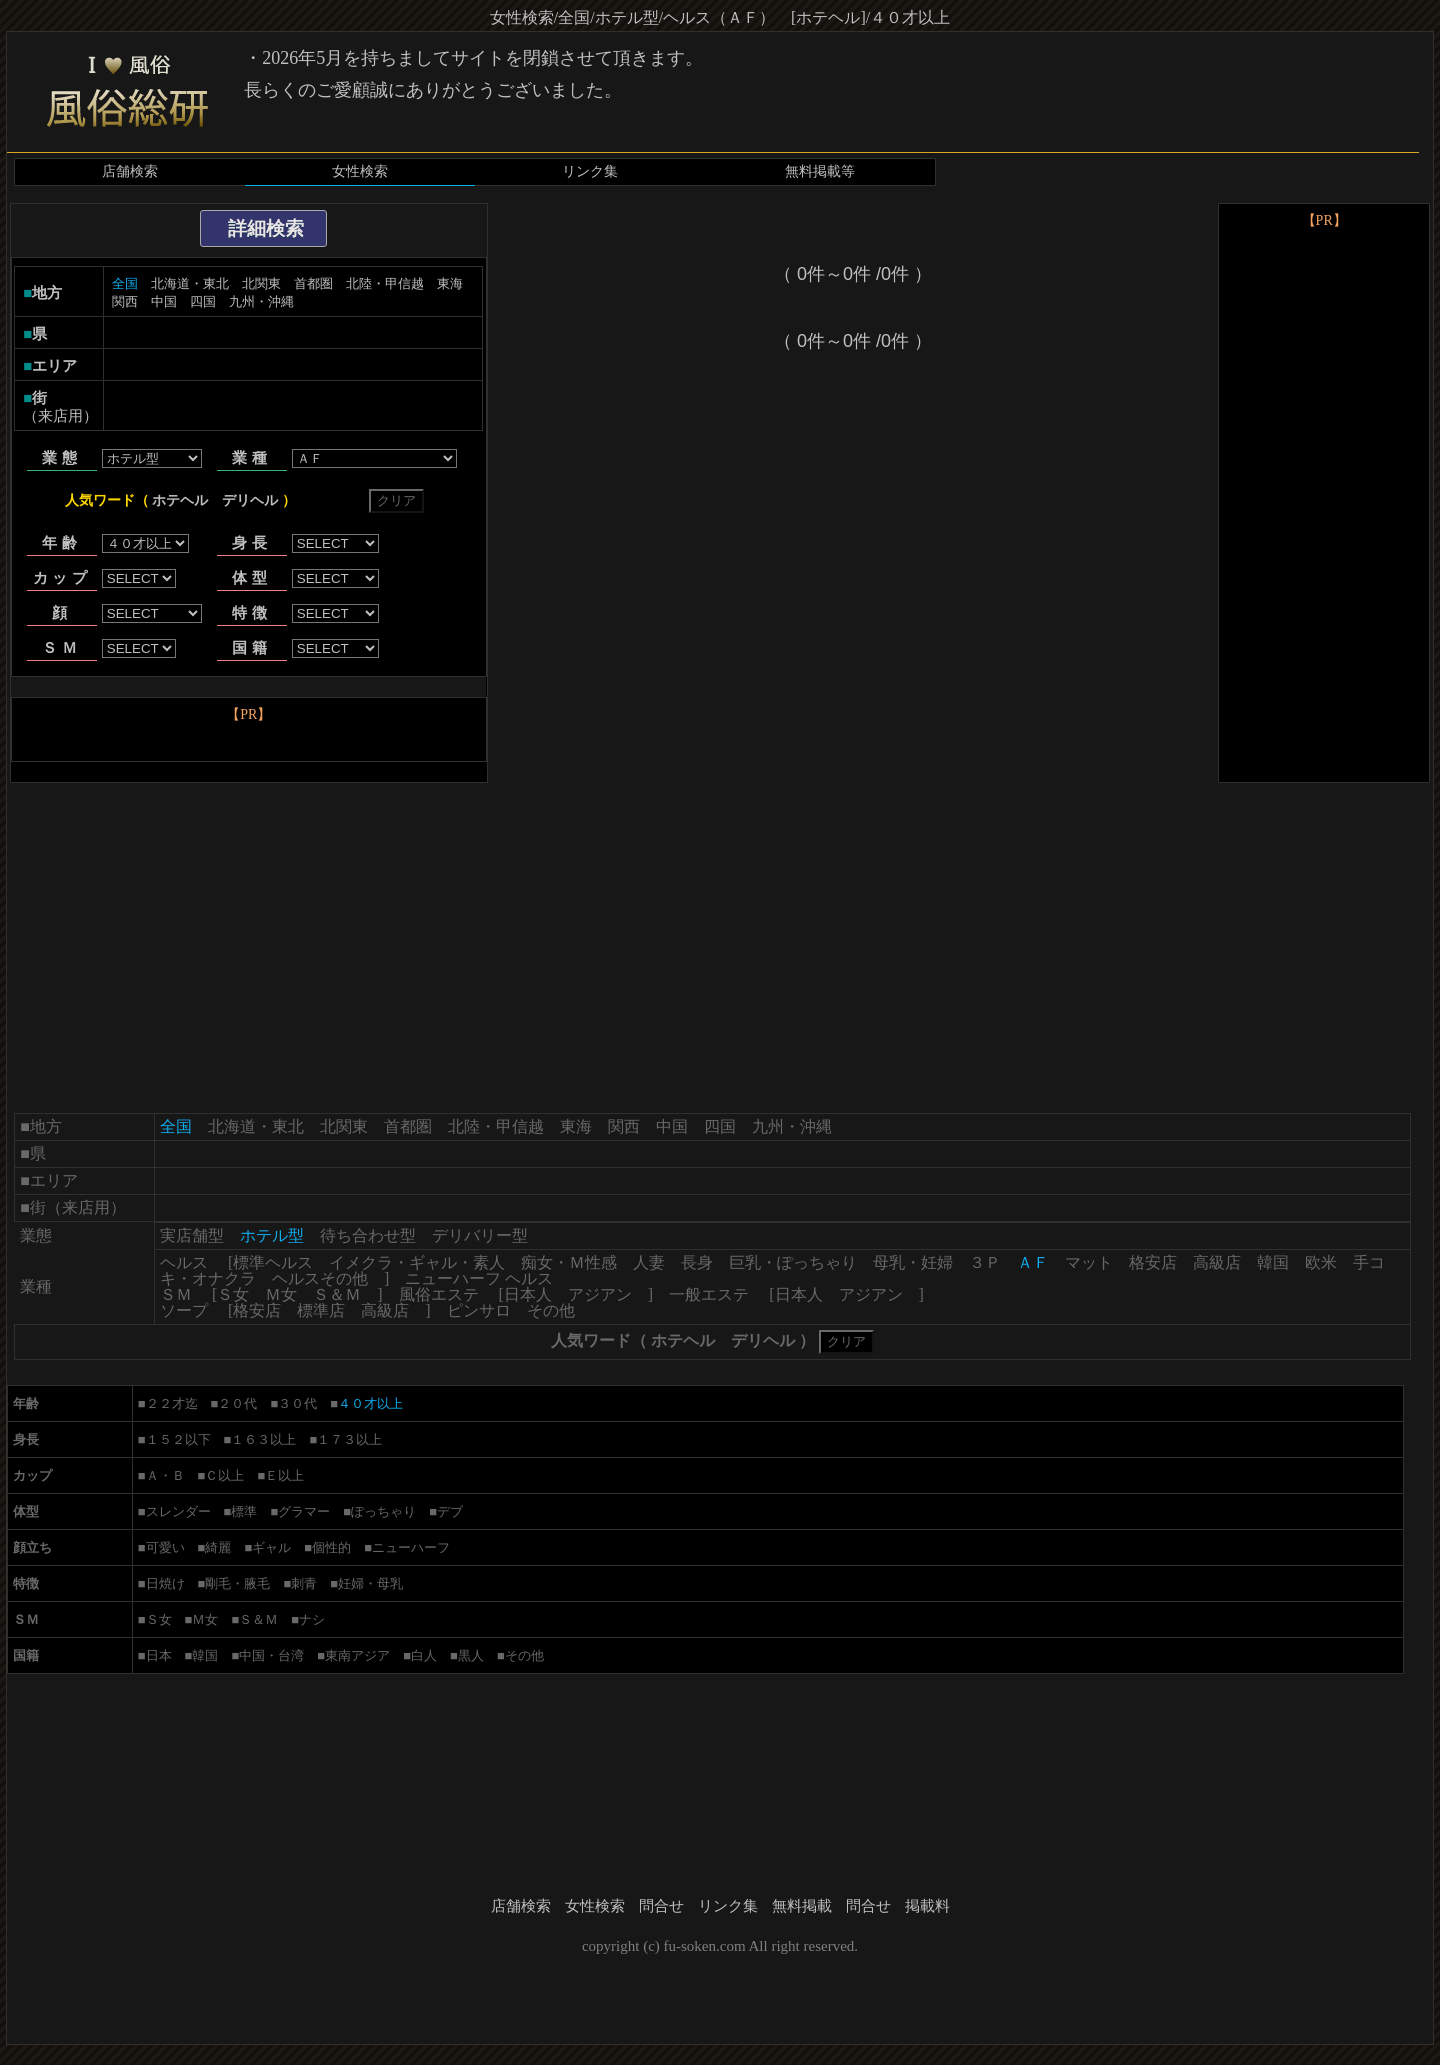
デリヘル (250, 500)
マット (1089, 1262)
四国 (203, 301)
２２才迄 (172, 1403)
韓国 (1273, 1262)
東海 (450, 283)
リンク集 (590, 171)
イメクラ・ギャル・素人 (417, 1262)
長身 (697, 1262)
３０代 (297, 1403)
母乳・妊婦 (913, 1262)
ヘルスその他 (320, 1278)
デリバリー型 (480, 1235)
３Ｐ (985, 1262)
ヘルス (184, 1262)
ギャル (271, 1547)
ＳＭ (176, 1294)
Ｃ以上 (224, 1475)
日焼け (165, 1583)
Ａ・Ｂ (165, 1475)
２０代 (237, 1403)
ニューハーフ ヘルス (479, 1278)
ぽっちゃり (383, 1511)
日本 (159, 1655)
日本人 (528, 1294)
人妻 (649, 1262)
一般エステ (709, 1294)
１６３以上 (263, 1439)
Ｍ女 (281, 1294)
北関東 (261, 283)
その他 (551, 1310)
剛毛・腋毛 (237, 1583)
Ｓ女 (233, 1294)
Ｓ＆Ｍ (337, 1294)
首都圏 (313, 283)
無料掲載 (802, 1906)
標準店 (321, 1310)
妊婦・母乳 (370, 1583)
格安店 (1153, 1262)
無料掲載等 (820, 171)
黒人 (471, 1655)
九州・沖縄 (261, 301)
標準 (244, 1511)
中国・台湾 (271, 1655)
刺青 (304, 1583)
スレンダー (178, 1511)
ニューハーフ (411, 1547)
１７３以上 (349, 1439)
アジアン (600, 1294)
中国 (164, 301)
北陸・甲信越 (385, 283)
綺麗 (218, 1547)
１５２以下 (178, 1439)
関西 (125, 301)
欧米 (1321, 1262)
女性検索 (360, 171)
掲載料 (927, 1906)
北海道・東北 (190, 283)
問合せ (661, 1906)
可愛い (165, 1547)
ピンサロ (479, 1310)
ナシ (312, 1619)
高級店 (1217, 1262)
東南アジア (357, 1655)
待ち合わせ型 (368, 1235)
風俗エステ (439, 1294)
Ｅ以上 (284, 1475)
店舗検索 (130, 171)
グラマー (304, 1511)
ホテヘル (180, 500)
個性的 (331, 1547)
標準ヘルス (273, 1262)
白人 (424, 1655)
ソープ (184, 1310)
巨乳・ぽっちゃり (793, 1262)
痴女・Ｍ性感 (569, 1262)
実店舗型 (192, 1235)
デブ (450, 1511)
